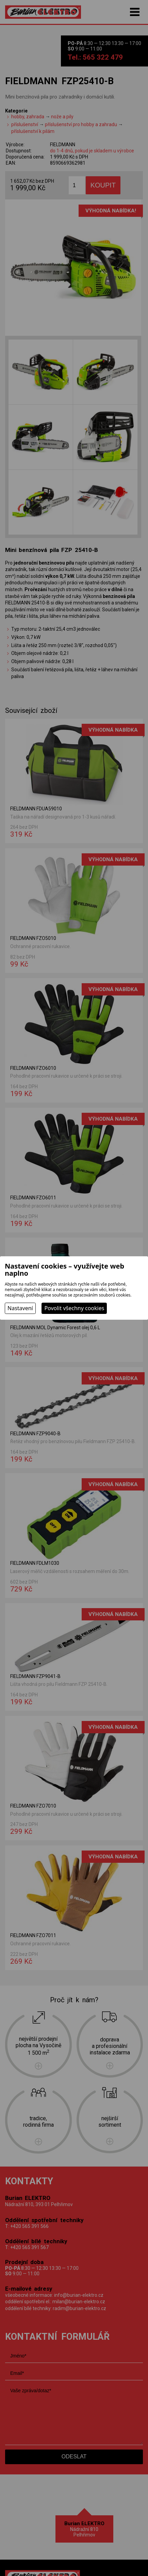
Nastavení (20, 1308)
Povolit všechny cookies (74, 1308)
